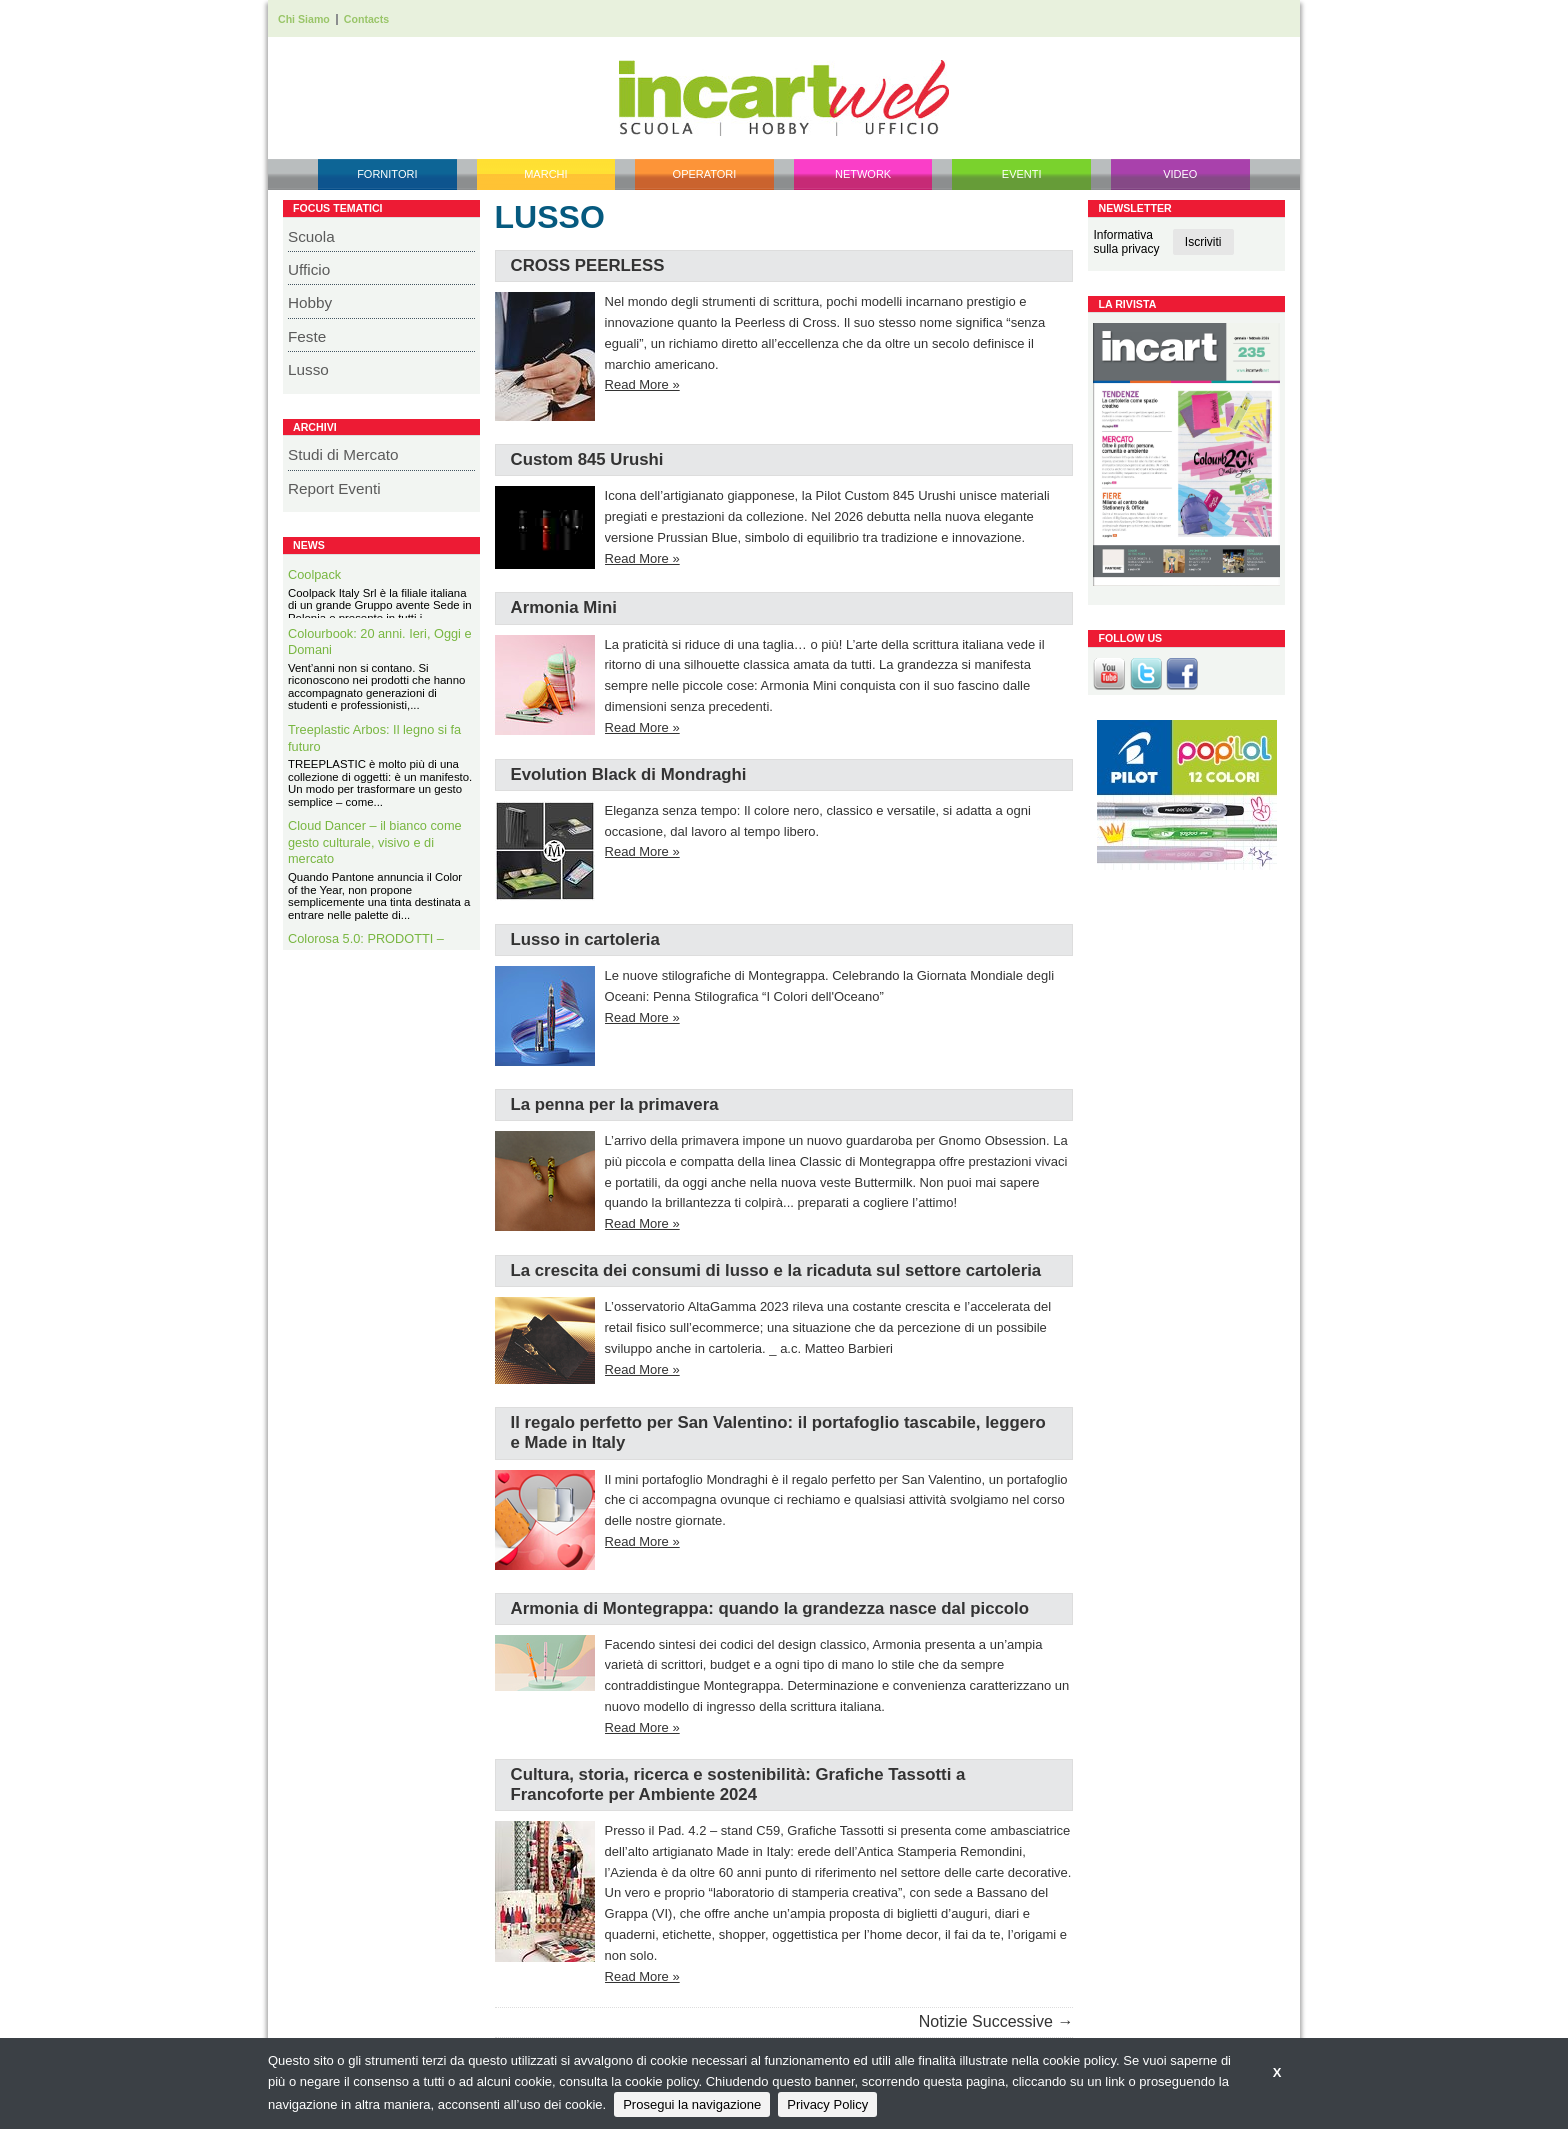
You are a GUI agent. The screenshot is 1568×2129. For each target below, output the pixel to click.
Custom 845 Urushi (587, 459)
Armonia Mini (564, 607)
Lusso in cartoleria (585, 939)
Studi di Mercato (343, 454)
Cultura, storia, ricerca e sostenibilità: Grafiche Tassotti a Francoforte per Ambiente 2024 (738, 1784)
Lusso (308, 369)
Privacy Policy (827, 2104)
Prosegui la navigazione (692, 2104)
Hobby (310, 302)
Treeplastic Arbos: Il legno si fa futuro (374, 759)
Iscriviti (1203, 242)
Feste (307, 336)
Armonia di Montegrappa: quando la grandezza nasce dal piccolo (770, 1608)
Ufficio (309, 269)
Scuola (311, 236)
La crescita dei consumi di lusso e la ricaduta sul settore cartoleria (776, 1270)
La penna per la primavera (615, 1104)
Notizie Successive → (996, 2021)
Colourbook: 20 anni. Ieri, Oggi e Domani (380, 663)
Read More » (642, 384)
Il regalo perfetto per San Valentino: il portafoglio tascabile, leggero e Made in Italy (778, 1432)
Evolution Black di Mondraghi (629, 774)
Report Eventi (334, 488)
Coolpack (314, 574)
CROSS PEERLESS (588, 265)
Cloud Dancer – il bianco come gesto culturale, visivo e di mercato (375, 863)
